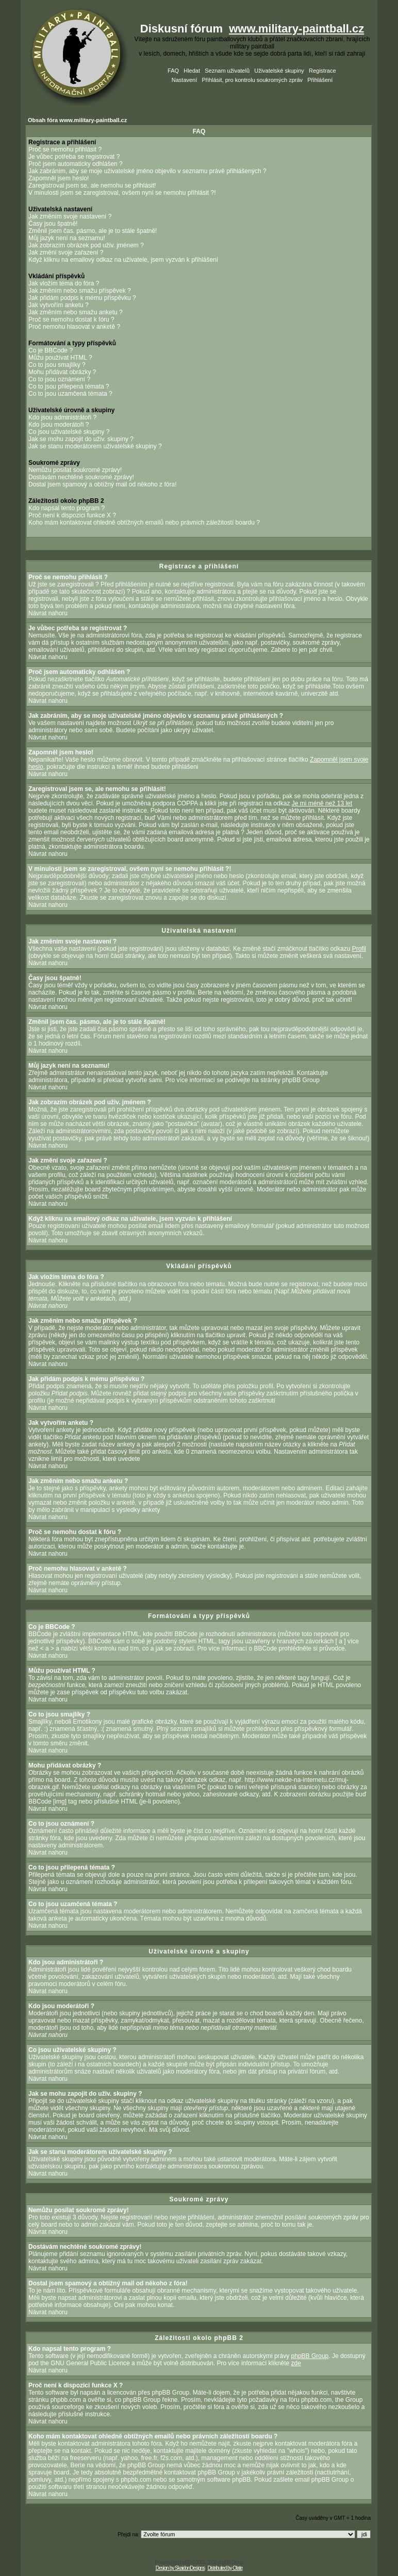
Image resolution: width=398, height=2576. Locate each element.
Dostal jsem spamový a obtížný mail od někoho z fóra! (102, 484)
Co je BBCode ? (50, 350)
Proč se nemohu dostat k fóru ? (71, 319)
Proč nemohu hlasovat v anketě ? (74, 326)
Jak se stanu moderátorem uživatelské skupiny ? (95, 446)
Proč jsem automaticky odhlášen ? (75, 163)
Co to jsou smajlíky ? (57, 364)
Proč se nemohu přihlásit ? (65, 149)
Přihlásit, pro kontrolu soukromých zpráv (252, 80)
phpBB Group (310, 2356)
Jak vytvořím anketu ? (58, 305)
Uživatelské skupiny (279, 71)
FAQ (173, 71)
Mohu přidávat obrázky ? (62, 372)
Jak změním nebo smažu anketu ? (75, 312)
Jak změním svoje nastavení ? (69, 216)
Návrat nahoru (48, 613)
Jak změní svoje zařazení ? (65, 252)
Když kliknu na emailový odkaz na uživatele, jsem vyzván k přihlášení (123, 259)
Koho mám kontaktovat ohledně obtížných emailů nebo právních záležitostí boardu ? (144, 522)
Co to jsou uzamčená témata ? (70, 393)
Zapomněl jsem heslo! (58, 178)
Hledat (192, 71)
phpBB (184, 2562)
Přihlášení (320, 80)
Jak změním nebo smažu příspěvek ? (79, 290)
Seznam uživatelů (227, 71)
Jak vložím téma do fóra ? (63, 283)
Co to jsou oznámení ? (59, 379)
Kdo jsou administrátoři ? (62, 417)
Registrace (322, 71)
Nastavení (184, 80)
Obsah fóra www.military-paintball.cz (77, 120)
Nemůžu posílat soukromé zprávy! (75, 470)
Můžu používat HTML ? (60, 357)
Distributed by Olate (224, 2568)
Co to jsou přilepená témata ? (68, 386)
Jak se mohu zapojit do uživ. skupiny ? (81, 439)
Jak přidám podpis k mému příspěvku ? (82, 297)
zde (296, 2363)
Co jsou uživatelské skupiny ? (68, 431)
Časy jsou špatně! (52, 223)
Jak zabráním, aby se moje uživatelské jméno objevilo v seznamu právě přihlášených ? (147, 171)
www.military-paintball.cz (296, 28)
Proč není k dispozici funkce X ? (72, 515)
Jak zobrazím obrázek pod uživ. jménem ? (86, 245)
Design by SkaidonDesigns (180, 2568)
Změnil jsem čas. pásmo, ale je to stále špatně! (92, 230)
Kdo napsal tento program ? (66, 508)
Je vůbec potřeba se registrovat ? (74, 156)
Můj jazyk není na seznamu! (66, 238)
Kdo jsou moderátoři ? (58, 424)
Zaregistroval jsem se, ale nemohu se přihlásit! (92, 185)
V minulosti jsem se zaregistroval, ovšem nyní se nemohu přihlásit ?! (122, 192)
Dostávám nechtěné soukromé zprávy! (81, 477)
